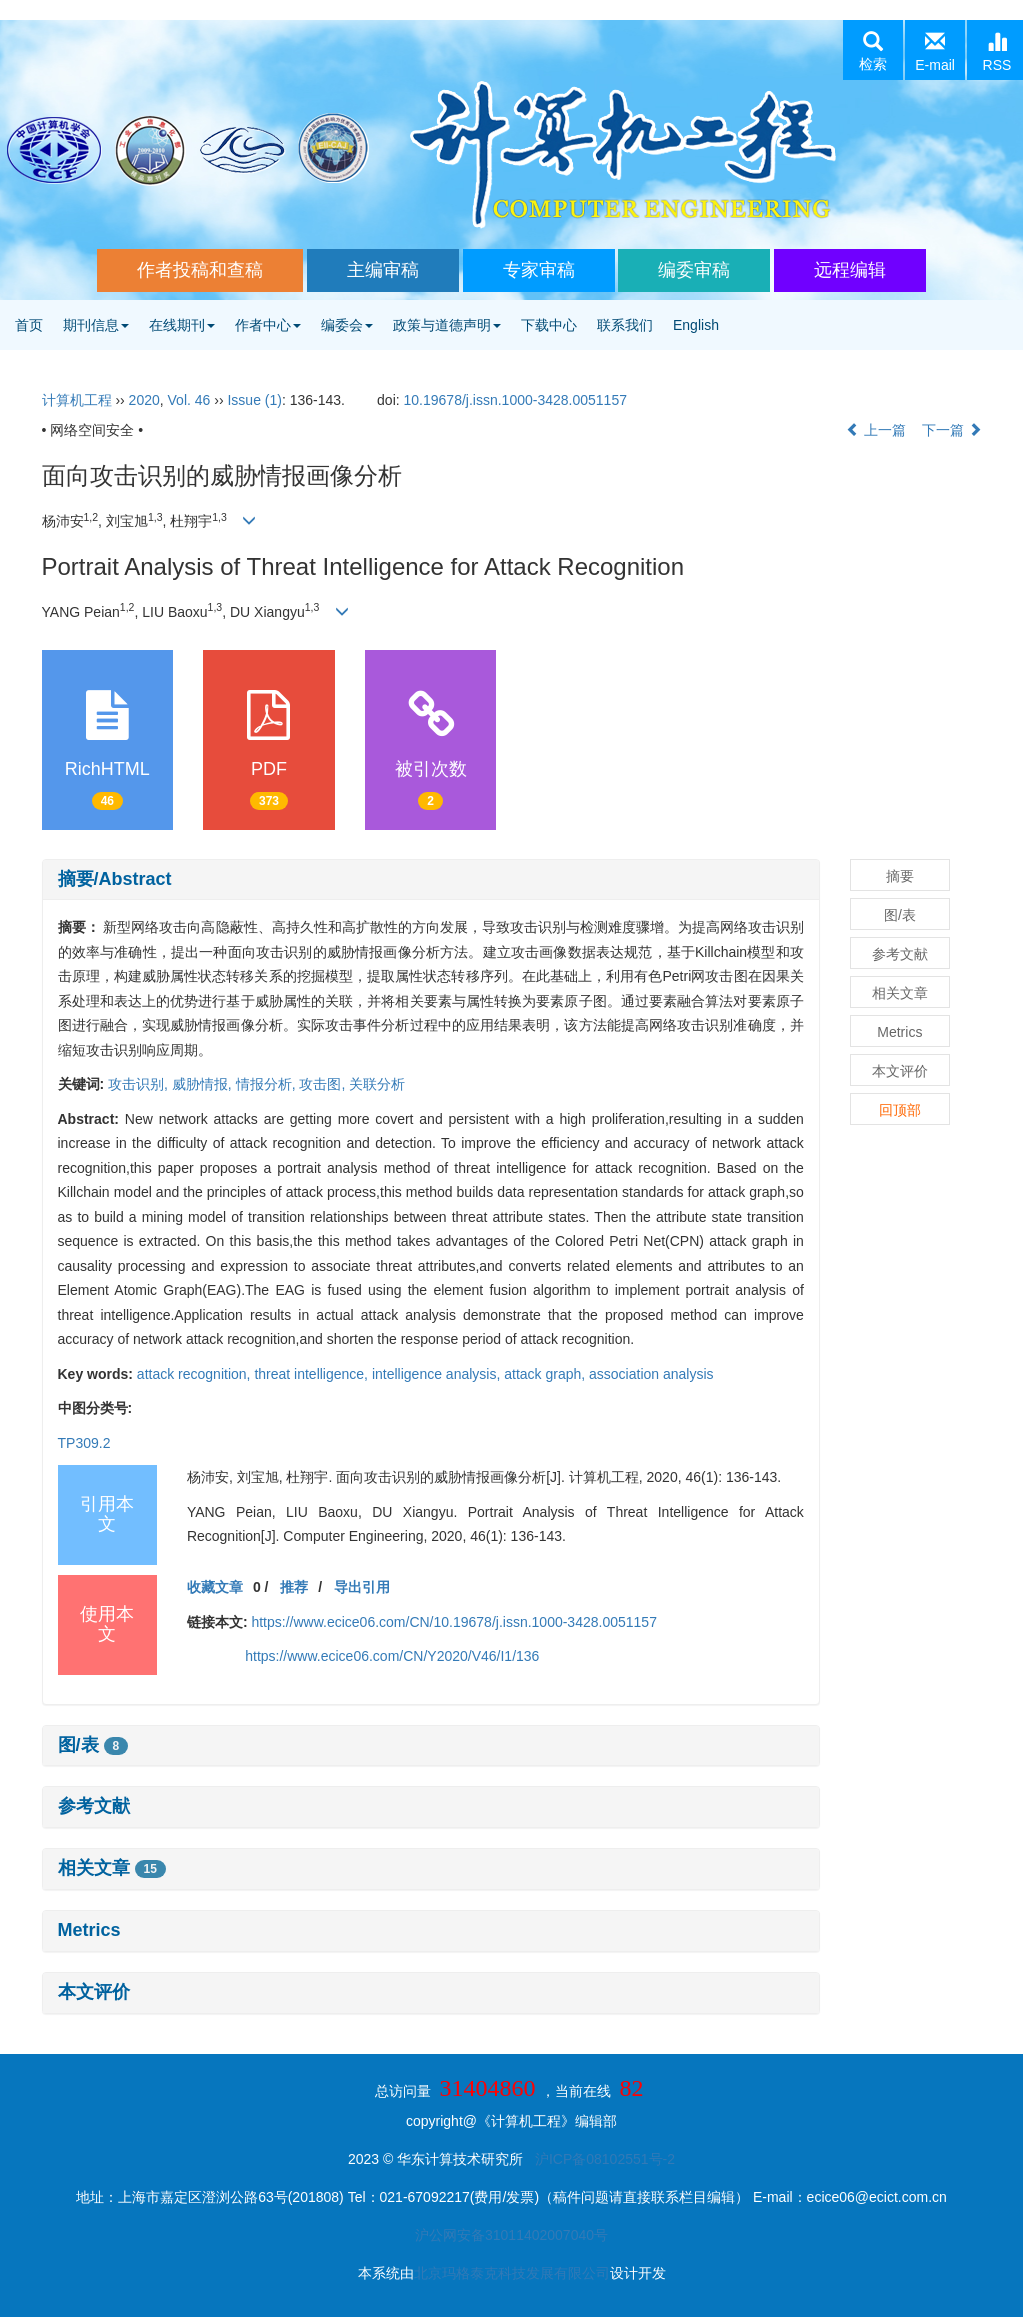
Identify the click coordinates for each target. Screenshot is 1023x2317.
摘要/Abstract (115, 879)
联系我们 (625, 325)
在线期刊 (182, 325)
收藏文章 (215, 1587)
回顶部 (900, 1110)
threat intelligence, (313, 1374)
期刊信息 (96, 325)
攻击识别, (140, 1084)
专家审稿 (539, 270)
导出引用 (362, 1587)
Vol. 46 (189, 400)
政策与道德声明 (447, 325)
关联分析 (377, 1084)
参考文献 (94, 1806)
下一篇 (952, 430)
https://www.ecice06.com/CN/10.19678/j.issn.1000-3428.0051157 (453, 1622)
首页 (29, 325)
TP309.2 (84, 1443)
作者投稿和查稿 (200, 270)
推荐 (294, 1587)
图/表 (93, 1745)
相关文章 (112, 1868)
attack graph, (546, 1374)
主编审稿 (383, 270)
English (696, 325)
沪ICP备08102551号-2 (605, 2159)
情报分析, (268, 1084)
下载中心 (549, 325)
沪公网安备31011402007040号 (511, 2235)
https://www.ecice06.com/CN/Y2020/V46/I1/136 (392, 1656)
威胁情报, (204, 1084)
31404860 (488, 2088)
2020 (144, 400)
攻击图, (324, 1084)
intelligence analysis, (438, 1374)
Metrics (89, 1930)
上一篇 (876, 430)
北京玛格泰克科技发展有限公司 (512, 2273)
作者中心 (268, 325)
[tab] (431, 880)
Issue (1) (254, 400)
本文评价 (94, 1992)
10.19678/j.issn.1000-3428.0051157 (515, 400)
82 (631, 2088)
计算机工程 (77, 400)
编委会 (347, 325)
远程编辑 (850, 270)
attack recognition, (196, 1374)
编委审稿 (694, 270)
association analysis (651, 1374)
